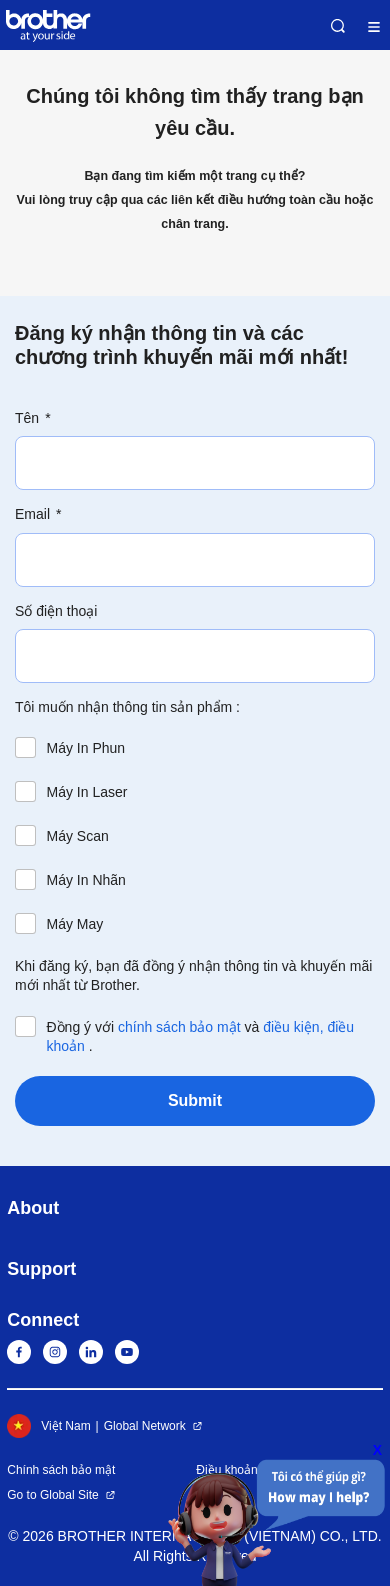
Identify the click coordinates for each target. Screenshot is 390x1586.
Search (338, 26)
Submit (195, 1100)
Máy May (75, 924)
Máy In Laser (87, 792)
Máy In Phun (86, 748)
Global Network (145, 1426)
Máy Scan (78, 836)
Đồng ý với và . (201, 1036)
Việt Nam (48, 1426)
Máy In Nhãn (86, 880)
